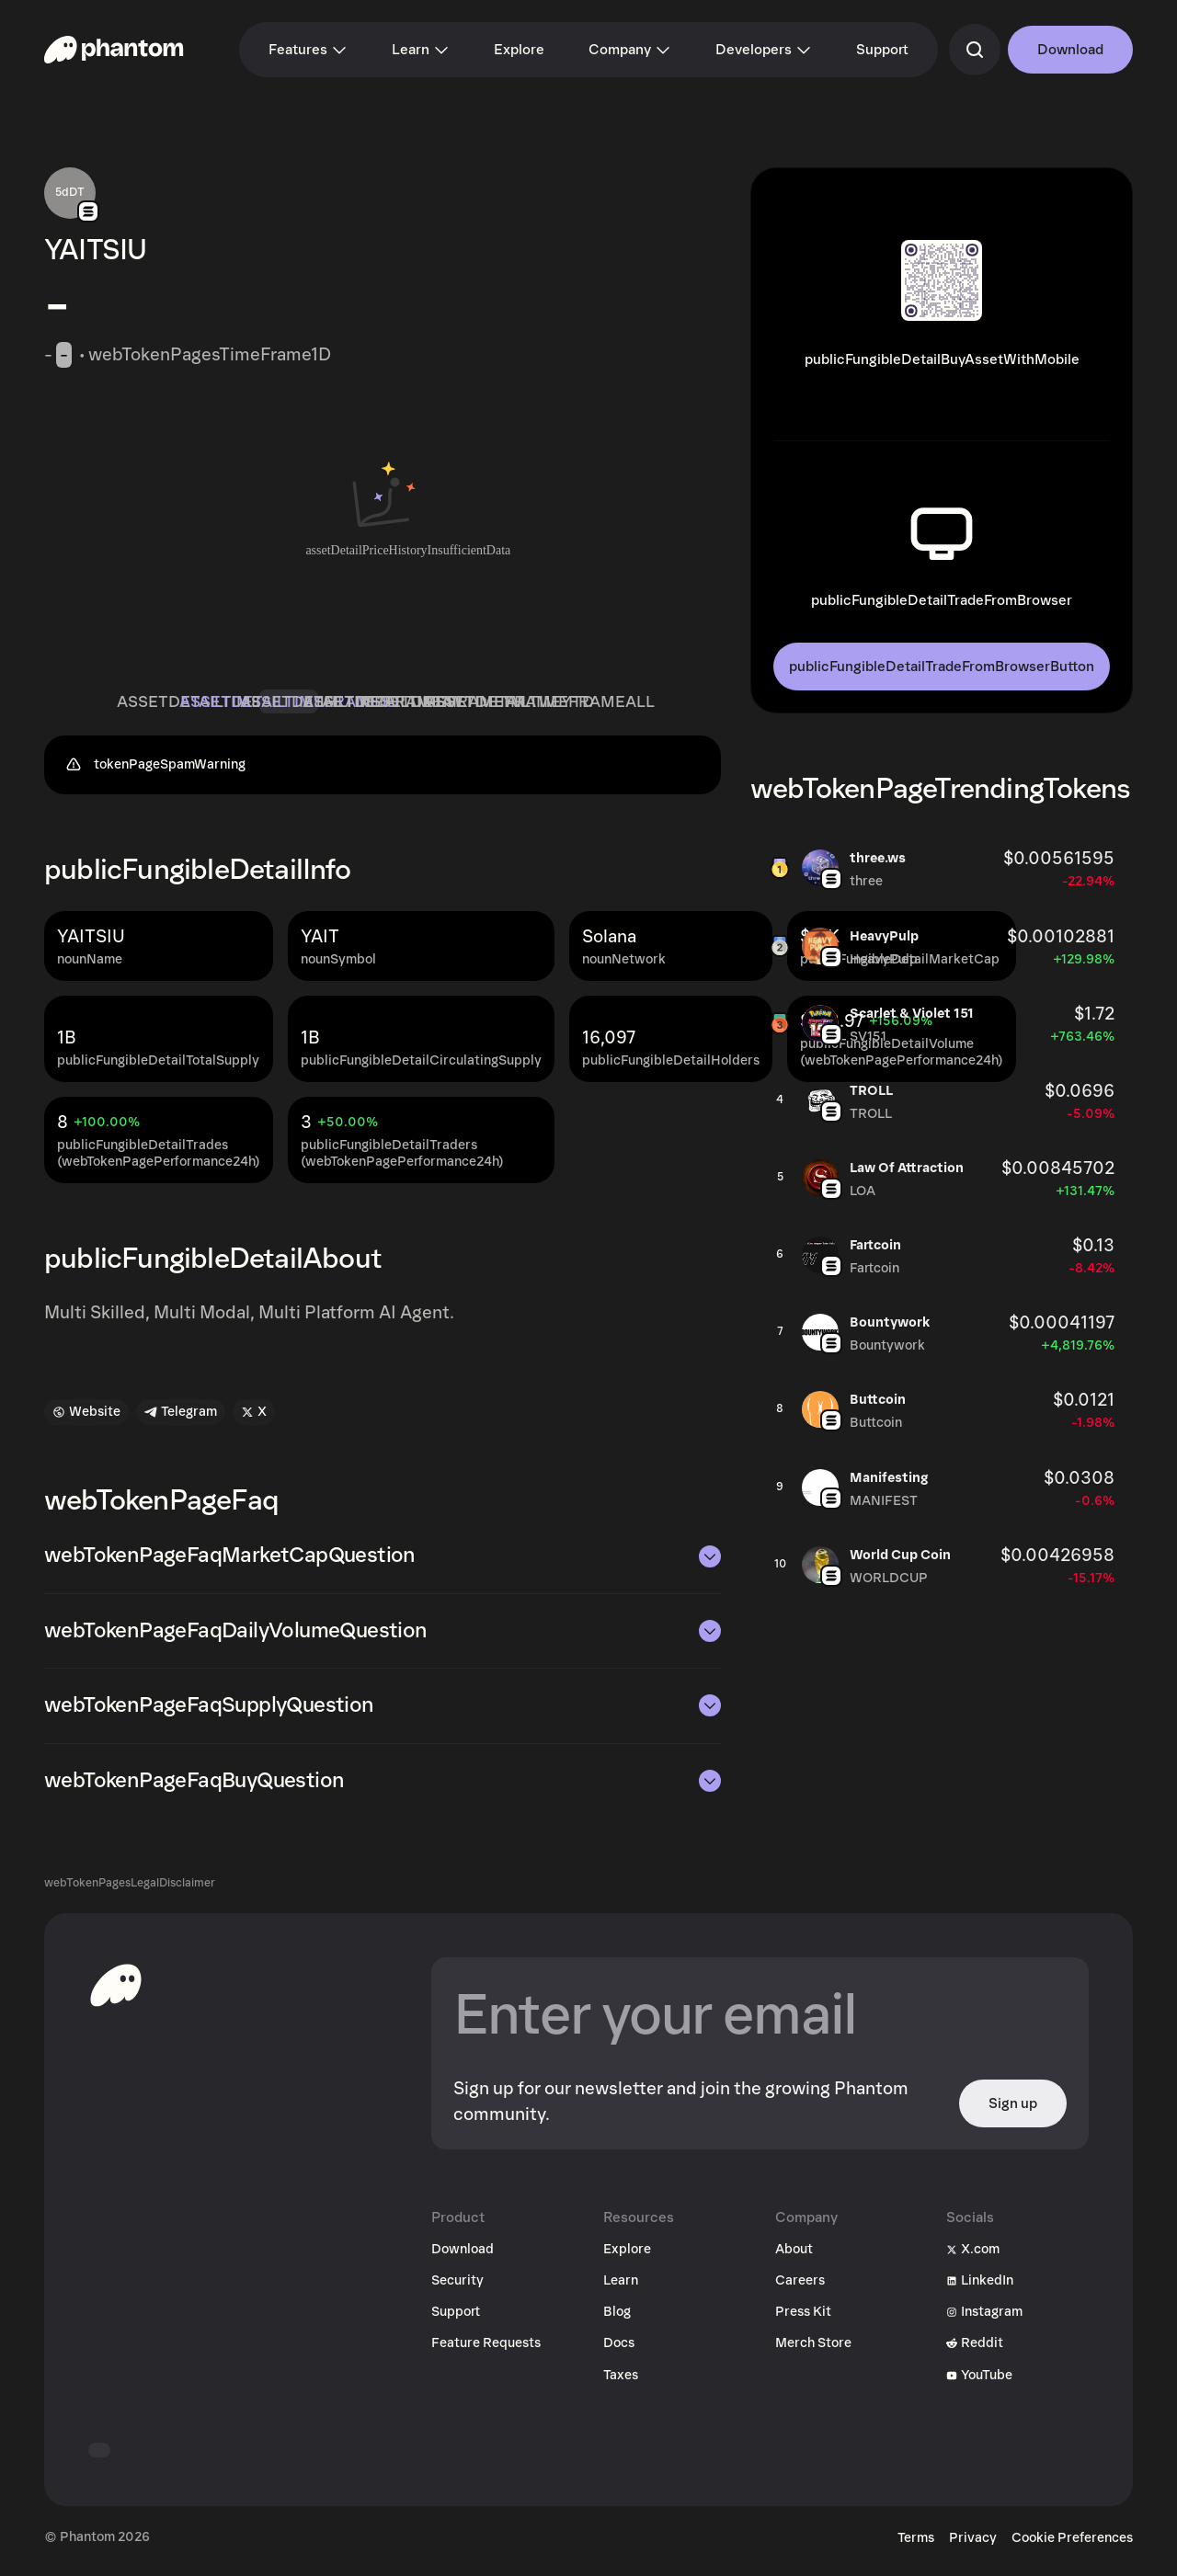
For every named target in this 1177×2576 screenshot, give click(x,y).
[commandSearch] (974, 49)
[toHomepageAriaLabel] (115, 1992)
